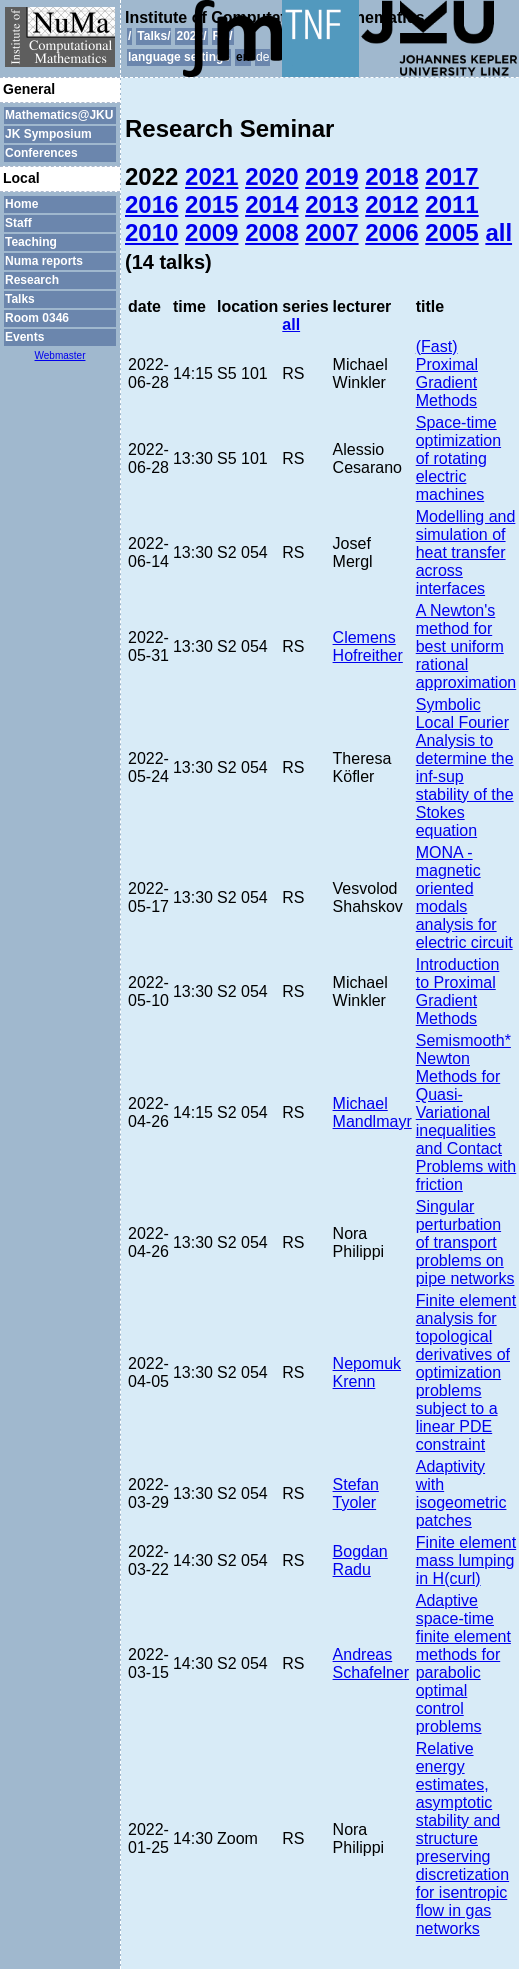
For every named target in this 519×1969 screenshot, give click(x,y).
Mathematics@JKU (59, 115)
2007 (331, 232)
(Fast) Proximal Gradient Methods (447, 373)
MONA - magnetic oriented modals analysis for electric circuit (464, 897)
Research (32, 280)
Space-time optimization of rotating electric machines (458, 458)
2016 (151, 204)
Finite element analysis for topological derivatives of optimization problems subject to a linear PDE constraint (466, 1372)
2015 (211, 204)
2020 (271, 176)
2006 (391, 232)
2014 (271, 204)
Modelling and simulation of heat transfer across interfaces (466, 552)
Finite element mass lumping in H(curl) (466, 1560)
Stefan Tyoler (356, 1493)
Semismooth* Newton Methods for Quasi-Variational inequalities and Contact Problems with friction (466, 1112)
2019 (331, 176)
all (498, 232)
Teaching (31, 242)
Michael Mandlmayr (372, 1112)
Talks (20, 299)
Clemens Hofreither (368, 646)
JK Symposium (48, 134)
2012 (391, 204)
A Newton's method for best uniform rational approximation (466, 646)
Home (21, 204)
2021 (211, 176)
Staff (18, 223)
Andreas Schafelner (371, 1663)
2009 (211, 232)
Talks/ (153, 36)
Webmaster (60, 355)
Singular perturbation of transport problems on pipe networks (465, 1242)
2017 (451, 176)
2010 (151, 232)
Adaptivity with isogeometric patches (461, 1493)
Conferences (41, 153)
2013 (331, 204)
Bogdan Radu (360, 1560)
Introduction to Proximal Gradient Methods (458, 991)
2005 (451, 232)
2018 (391, 176)
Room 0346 (37, 318)
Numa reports (44, 261)
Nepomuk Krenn (367, 1372)
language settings (179, 57)
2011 (451, 204)
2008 (271, 232)
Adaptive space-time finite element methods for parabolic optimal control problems (463, 1663)
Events (24, 337)
